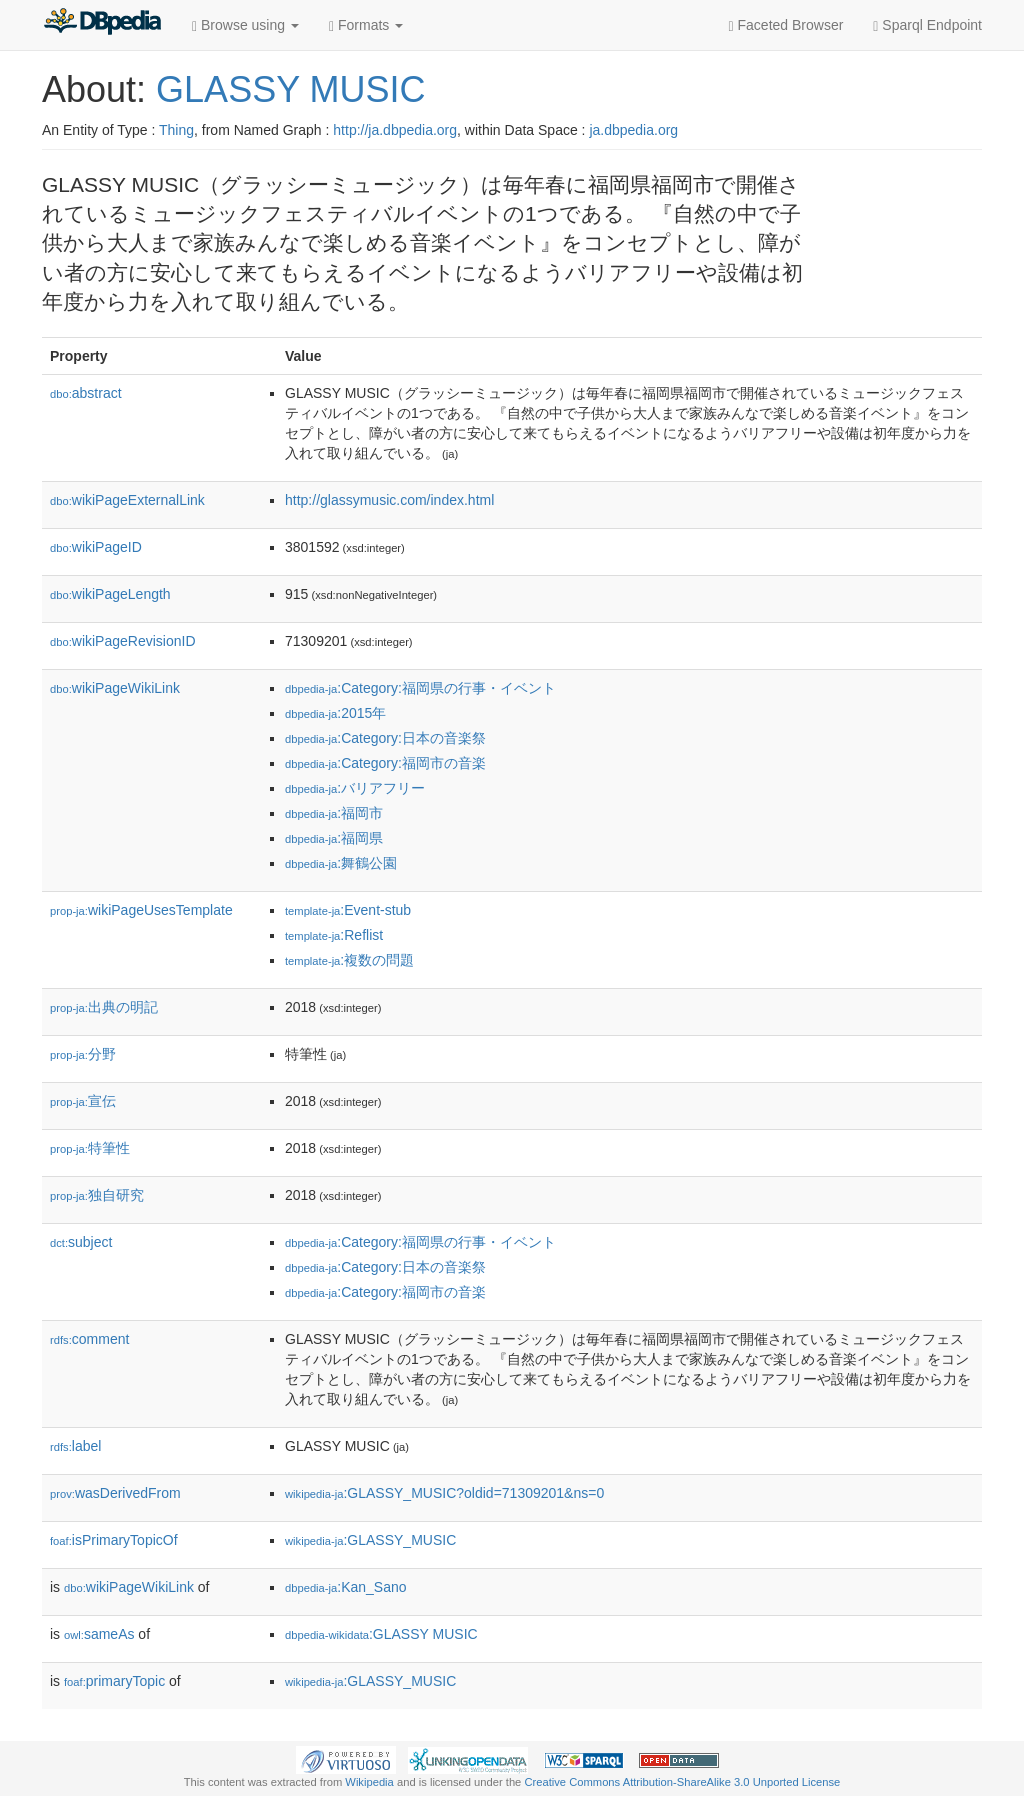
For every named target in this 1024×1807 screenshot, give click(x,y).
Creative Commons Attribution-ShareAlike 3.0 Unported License (682, 1782)
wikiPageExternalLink (127, 500)
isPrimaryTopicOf (114, 1540)
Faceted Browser (786, 25)
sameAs (99, 1634)
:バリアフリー (355, 788)
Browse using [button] (245, 25)
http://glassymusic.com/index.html (389, 500)
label (75, 1446)
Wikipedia (369, 1782)
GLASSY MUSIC (290, 89)
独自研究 (97, 1195)
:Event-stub (348, 910)
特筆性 (90, 1148)
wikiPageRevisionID (123, 641)
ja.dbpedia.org (633, 130)
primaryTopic (114, 1681)
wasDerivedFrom (115, 1493)
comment (89, 1339)
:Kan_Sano (346, 1587)
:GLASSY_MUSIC (370, 1540)
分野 (83, 1054)
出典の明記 (104, 1007)
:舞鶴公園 (341, 863)
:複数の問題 (349, 960)
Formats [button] (366, 25)
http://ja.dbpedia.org (395, 130)
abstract (86, 393)
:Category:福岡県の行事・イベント (420, 688)
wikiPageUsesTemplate (141, 910)
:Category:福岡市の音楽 (385, 763)
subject (81, 1242)
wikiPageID (96, 547)
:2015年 (335, 713)
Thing (176, 130)
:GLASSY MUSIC (381, 1634)
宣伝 (83, 1101)
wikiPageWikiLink (115, 688)
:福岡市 (334, 813)
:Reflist (334, 935)
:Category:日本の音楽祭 (385, 738)
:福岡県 (334, 838)
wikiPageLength (110, 594)
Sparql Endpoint (927, 25)
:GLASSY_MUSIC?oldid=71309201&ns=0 (444, 1493)
